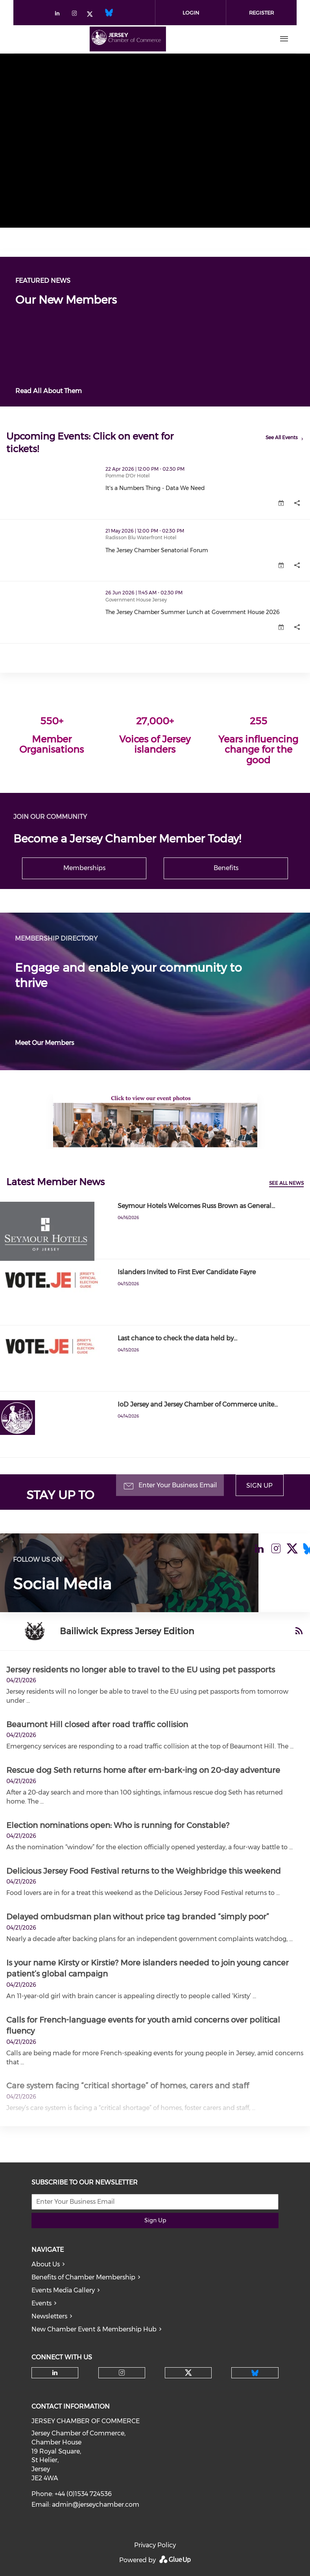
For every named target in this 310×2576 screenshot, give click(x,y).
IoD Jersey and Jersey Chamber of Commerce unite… (198, 1404)
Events (41, 2303)
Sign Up (259, 1485)
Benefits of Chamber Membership (83, 2277)
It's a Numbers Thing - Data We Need (155, 488)
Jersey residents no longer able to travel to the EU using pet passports (140, 1669)
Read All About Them (48, 391)
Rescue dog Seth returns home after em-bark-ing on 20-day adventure (143, 1770)
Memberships (84, 868)
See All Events (282, 437)
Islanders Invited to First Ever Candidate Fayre (187, 1272)
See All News (286, 1183)
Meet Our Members (44, 1043)
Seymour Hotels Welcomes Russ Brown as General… (196, 1206)
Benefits (226, 868)
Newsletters (49, 2316)
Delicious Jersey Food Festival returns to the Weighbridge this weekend (143, 1871)
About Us (45, 2264)
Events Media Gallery (63, 2290)
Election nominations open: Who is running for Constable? (117, 1825)
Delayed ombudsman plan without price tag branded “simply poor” (137, 1916)
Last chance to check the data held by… (177, 1338)
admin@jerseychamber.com (95, 2504)
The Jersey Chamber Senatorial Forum (156, 550)
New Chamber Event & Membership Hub (94, 2329)
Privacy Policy (155, 2545)
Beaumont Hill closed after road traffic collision (97, 1724)
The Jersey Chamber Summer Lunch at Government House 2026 (192, 612)
